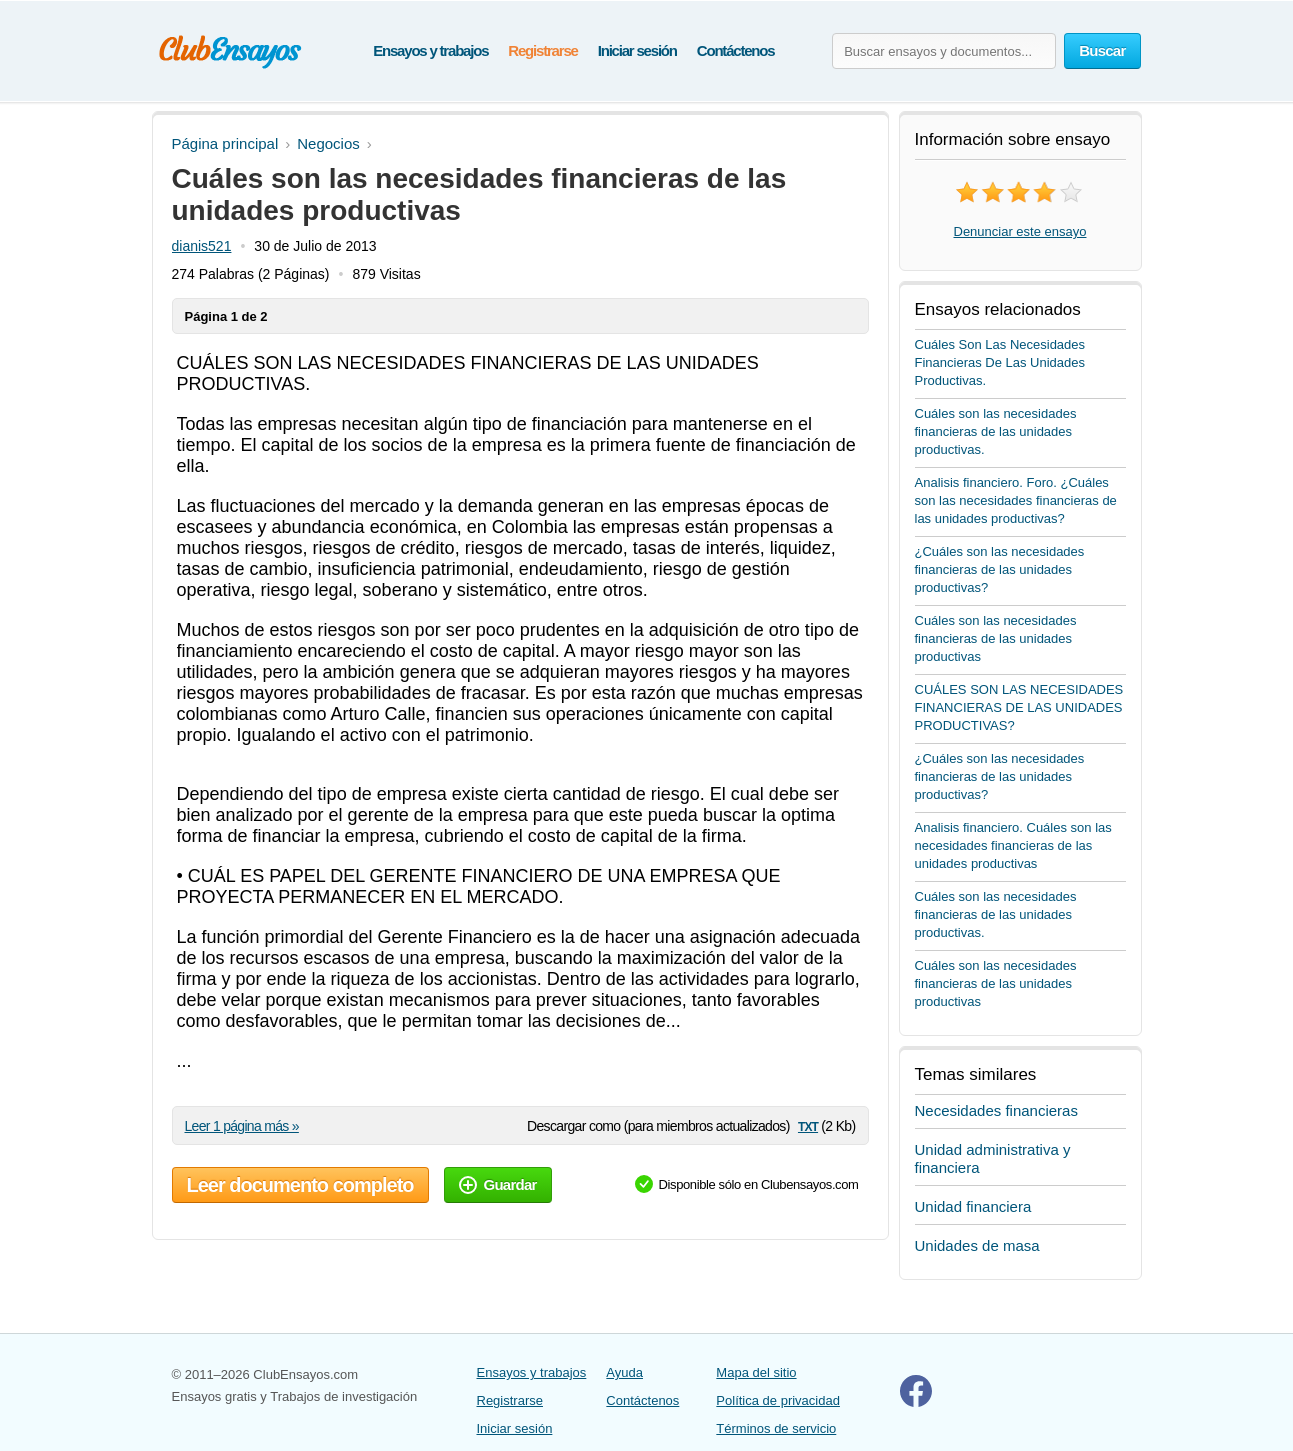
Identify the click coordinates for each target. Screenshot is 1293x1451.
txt (808, 1125)
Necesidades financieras (996, 1110)
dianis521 (202, 246)
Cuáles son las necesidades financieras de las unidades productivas (996, 638)
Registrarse (542, 50)
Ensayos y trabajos (430, 50)
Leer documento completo (300, 1185)
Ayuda (624, 1372)
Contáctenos (736, 50)
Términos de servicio (776, 1428)
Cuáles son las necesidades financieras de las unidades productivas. (996, 431)
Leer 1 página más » (242, 1126)
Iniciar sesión (637, 50)
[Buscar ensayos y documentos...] (944, 51)
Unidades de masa (977, 1245)
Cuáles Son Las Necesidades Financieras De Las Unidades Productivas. (1000, 362)
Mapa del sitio (756, 1372)
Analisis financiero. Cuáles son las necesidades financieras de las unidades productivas (1013, 845)
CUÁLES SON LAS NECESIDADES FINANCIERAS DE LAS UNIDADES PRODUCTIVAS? (1019, 707)
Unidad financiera (973, 1206)
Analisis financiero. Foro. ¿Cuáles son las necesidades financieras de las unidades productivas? (1016, 500)
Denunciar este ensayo (1020, 231)
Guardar (498, 1184)
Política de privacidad (778, 1400)
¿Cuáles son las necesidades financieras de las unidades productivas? (1000, 569)
